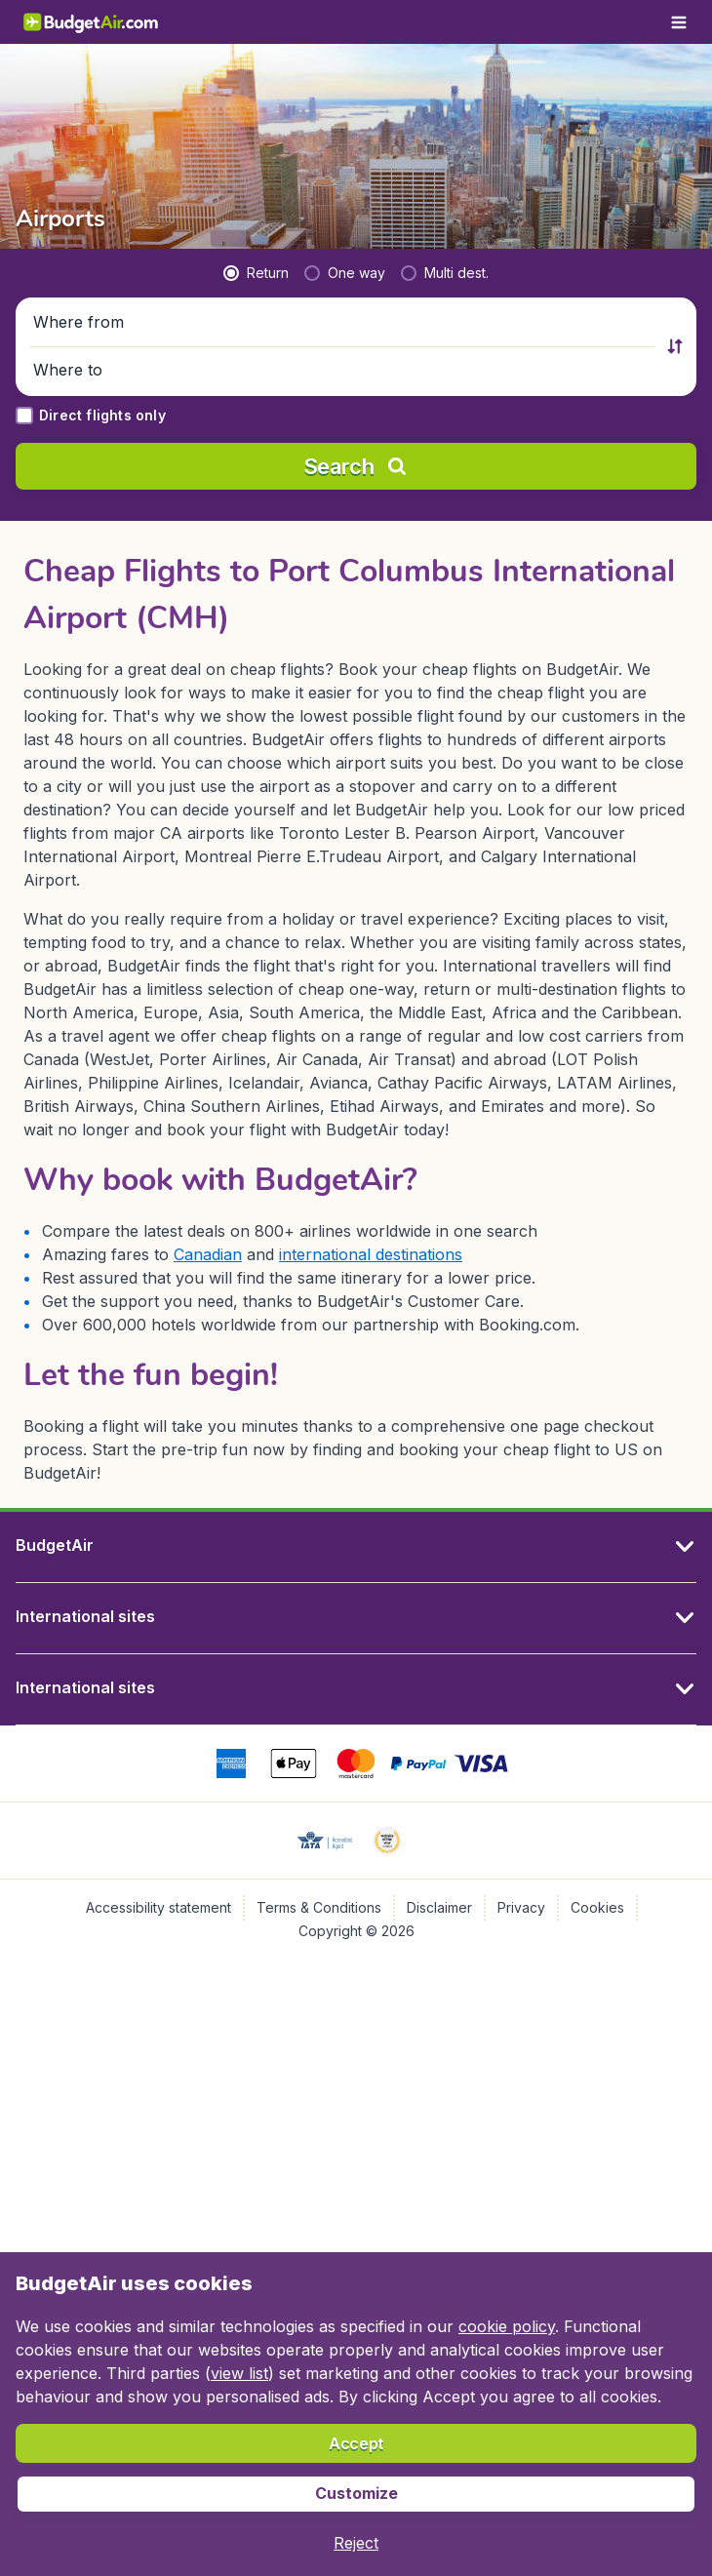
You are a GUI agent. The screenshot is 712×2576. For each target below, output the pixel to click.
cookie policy (506, 2326)
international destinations (370, 1254)
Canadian (208, 1254)
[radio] (256, 273)
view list (239, 2373)
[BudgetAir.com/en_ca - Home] (91, 22)
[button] (344, 322)
